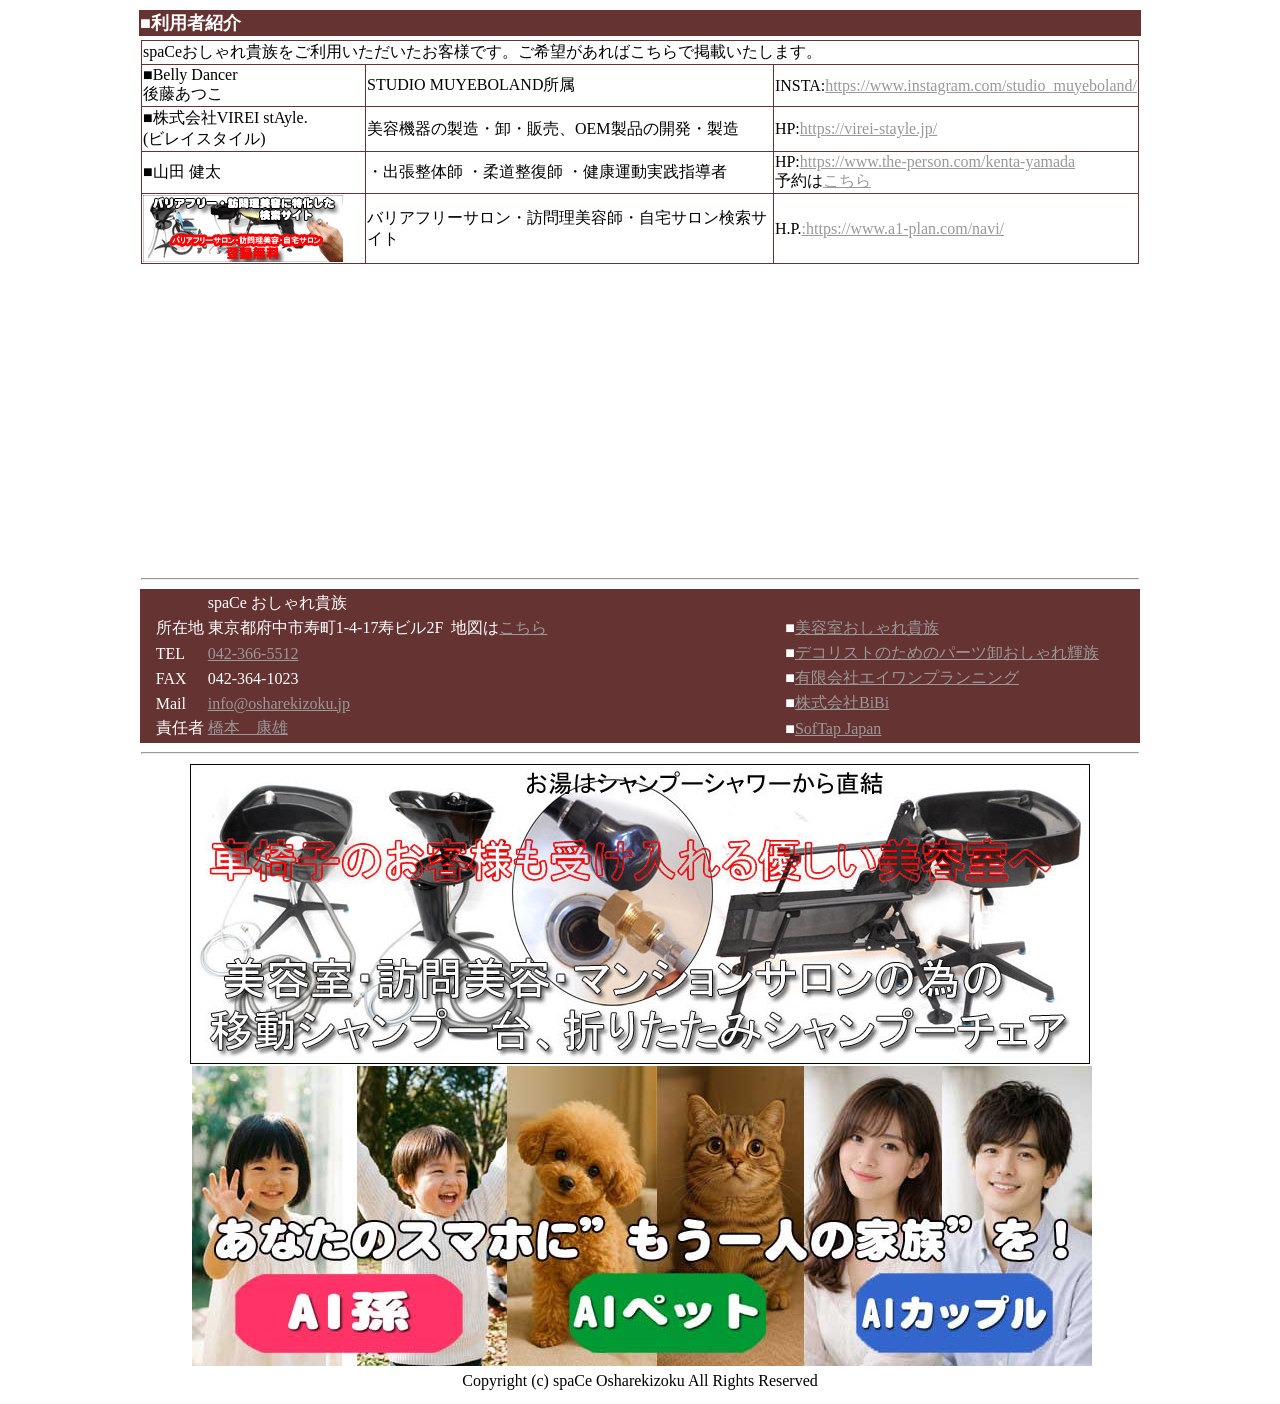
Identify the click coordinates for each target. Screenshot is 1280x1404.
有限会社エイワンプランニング (907, 677)
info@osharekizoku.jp (279, 703)
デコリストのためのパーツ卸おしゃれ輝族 (947, 652)
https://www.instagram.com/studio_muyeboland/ (981, 85)
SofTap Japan (838, 728)
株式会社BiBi (842, 702)
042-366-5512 (253, 653)
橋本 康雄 (248, 727)
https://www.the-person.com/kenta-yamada (937, 161)
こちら (847, 180)
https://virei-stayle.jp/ (868, 128)
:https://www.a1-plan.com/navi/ (903, 228)
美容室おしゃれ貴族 (867, 627)
